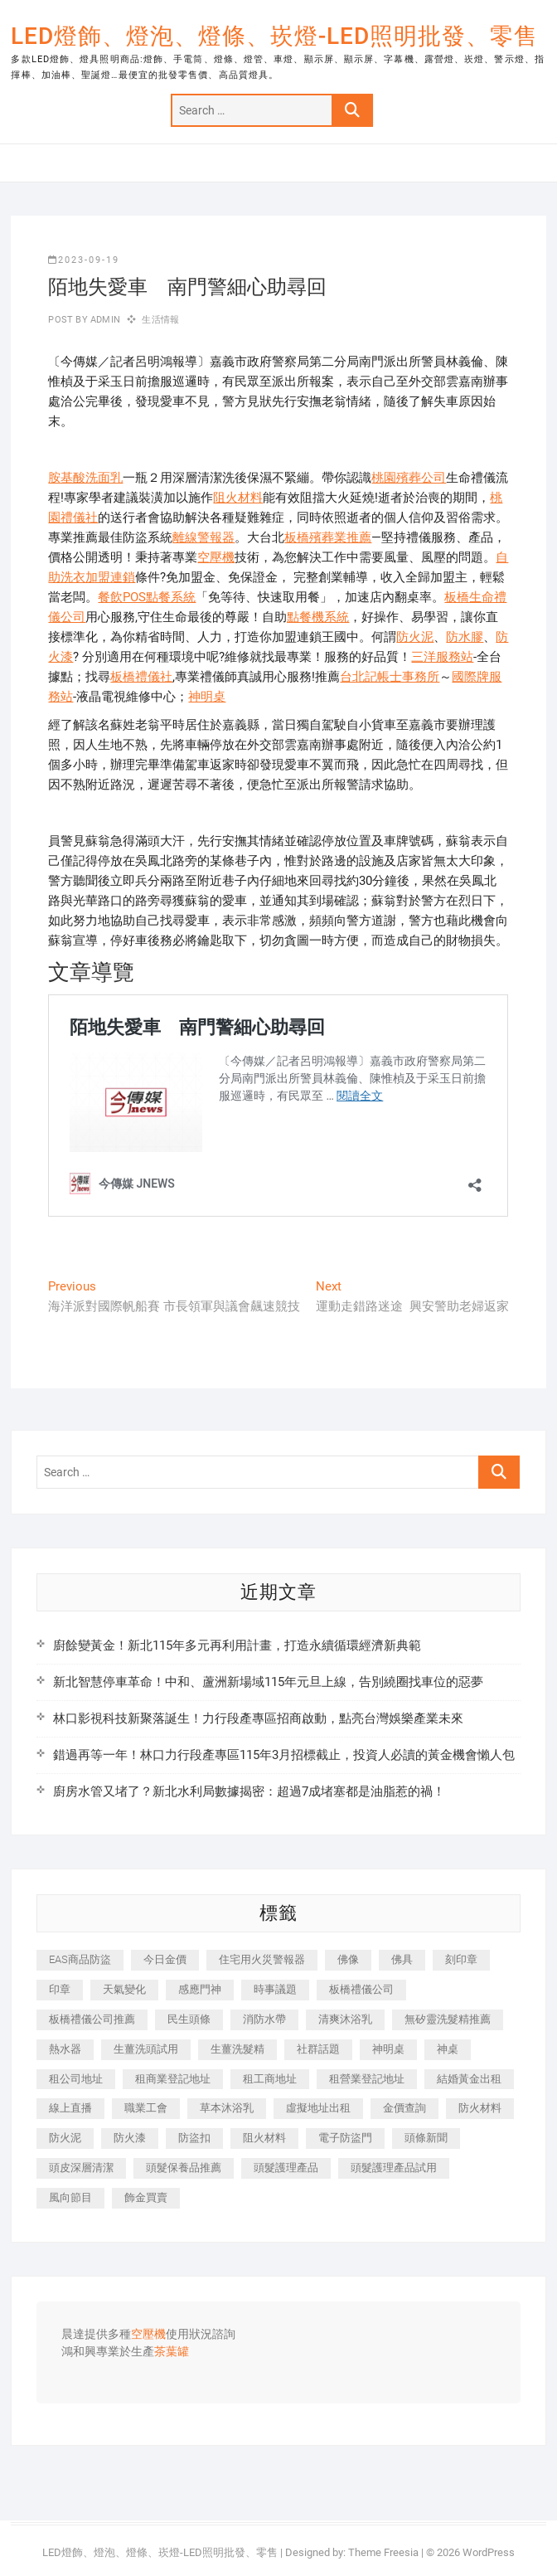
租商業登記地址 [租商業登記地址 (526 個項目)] (173, 2079)
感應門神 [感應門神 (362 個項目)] (199, 1989)
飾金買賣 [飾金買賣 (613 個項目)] (145, 2197)
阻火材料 (238, 497)
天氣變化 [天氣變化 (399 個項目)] (124, 1989)
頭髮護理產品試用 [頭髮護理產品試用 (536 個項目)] (394, 2167)
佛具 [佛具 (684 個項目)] (402, 1959)
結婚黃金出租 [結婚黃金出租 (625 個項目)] (469, 2079)
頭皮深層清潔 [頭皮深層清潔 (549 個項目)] (81, 2167)
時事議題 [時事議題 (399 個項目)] (275, 1989)
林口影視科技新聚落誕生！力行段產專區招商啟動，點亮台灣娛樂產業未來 (258, 1718)
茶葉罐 (171, 2352)
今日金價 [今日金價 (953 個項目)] (164, 1959)
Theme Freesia (383, 2552)
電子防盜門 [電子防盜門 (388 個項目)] (345, 2137)
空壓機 (216, 557)
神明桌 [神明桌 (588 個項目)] (388, 2049)
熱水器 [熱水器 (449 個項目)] (65, 2049)
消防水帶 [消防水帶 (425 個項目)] (264, 2019)
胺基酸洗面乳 (85, 477)
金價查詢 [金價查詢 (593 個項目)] (404, 2108)
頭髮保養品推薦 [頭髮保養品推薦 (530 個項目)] (183, 2167)
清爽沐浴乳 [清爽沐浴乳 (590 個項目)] (345, 2019)
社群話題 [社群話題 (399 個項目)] (318, 2049)
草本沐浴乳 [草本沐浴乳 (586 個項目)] (227, 2108)
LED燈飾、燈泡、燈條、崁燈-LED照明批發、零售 (274, 36)
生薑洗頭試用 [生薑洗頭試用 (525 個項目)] (146, 2049)
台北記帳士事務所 (389, 676)
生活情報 (160, 319)
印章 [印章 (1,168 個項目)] (59, 1989)
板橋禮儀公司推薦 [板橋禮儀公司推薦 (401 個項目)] (92, 2019)
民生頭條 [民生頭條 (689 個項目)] (189, 2019)
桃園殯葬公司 (408, 477)
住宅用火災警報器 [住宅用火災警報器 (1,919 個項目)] (262, 1959)
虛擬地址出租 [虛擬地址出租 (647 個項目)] (318, 2108)
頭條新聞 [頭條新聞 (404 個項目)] (426, 2137)
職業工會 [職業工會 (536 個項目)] (145, 2108)
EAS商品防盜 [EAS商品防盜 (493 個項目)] (80, 1959)
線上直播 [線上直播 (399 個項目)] (70, 2108)
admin (104, 319)
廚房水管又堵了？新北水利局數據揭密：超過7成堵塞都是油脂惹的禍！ (249, 1791)
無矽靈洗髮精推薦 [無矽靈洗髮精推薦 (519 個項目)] (447, 2019)
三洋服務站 (442, 656)
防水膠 (464, 636)
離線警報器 (203, 537)
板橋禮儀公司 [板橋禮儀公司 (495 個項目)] (361, 1989)
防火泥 (414, 636)
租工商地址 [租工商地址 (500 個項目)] (270, 2079)
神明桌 (206, 696)
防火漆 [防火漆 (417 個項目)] (130, 2137)
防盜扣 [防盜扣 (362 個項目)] (194, 2137)
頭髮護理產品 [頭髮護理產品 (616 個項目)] (286, 2167)
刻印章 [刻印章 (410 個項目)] (461, 1959)
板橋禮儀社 (141, 676)
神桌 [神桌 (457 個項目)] (447, 2049)
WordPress (489, 2552)
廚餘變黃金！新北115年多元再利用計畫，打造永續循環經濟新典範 (237, 1645)
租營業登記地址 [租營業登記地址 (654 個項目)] (366, 2079)
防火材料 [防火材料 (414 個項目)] (479, 2108)
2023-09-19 (83, 260)
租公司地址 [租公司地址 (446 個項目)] (76, 2079)
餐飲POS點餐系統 (147, 597)
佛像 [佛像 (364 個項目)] (348, 1959)
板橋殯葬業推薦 (327, 537)
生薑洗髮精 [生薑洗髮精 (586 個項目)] (237, 2049)
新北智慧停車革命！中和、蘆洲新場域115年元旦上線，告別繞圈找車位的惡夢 (268, 1681)
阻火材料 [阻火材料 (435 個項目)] (264, 2137)
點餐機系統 (318, 617)
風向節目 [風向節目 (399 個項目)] (70, 2197)
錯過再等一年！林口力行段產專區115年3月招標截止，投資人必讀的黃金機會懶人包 (284, 1754)
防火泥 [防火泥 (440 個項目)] (65, 2137)
